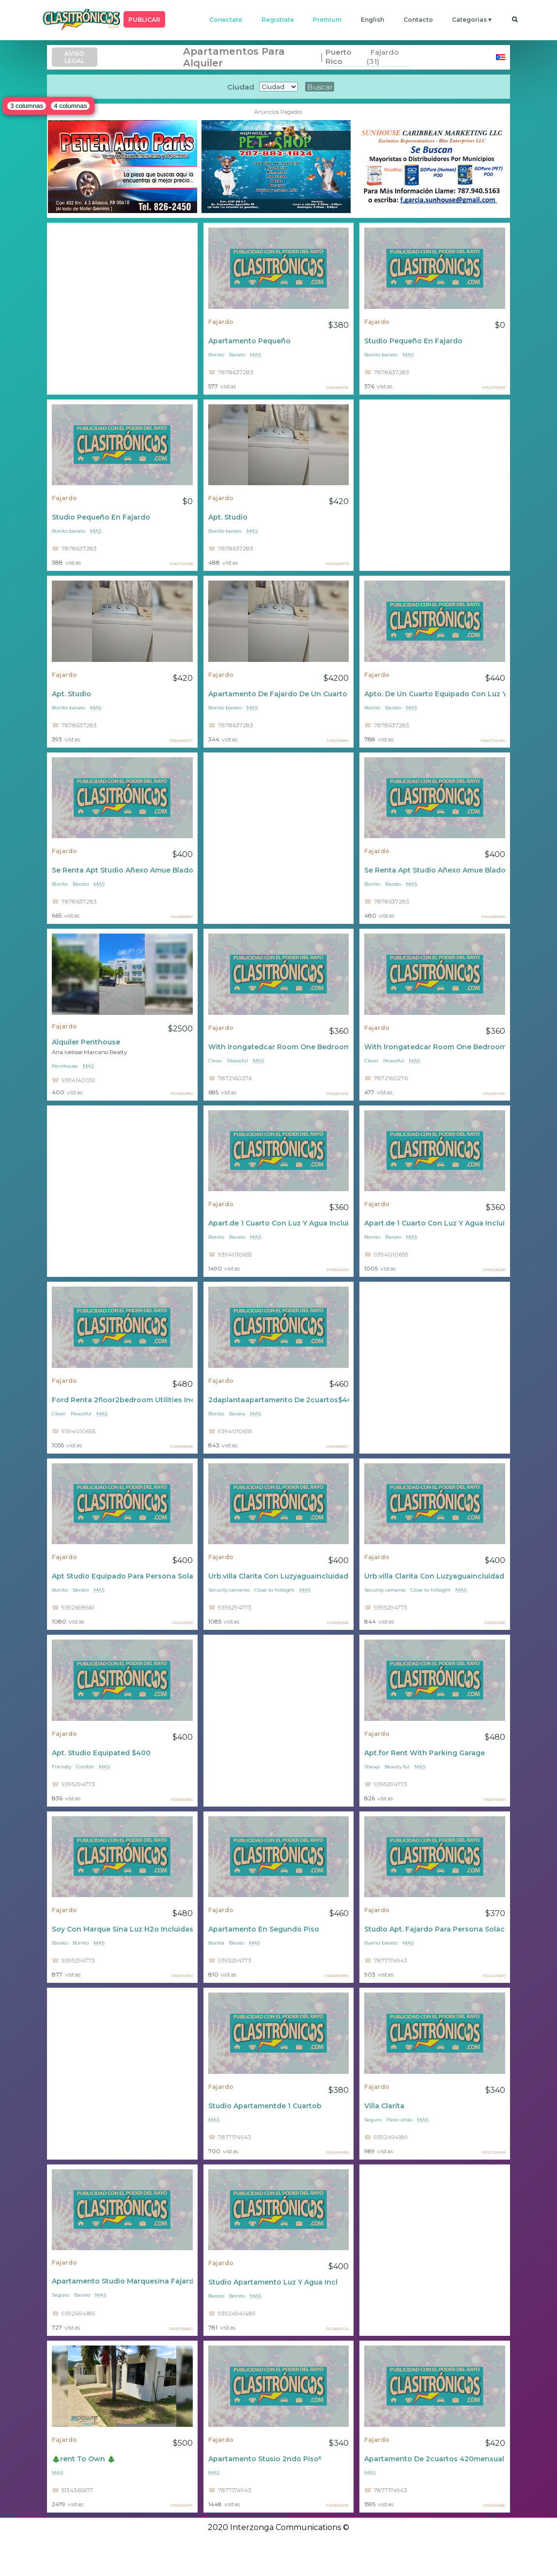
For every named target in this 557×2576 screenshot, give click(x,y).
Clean (215, 1061)
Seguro (373, 2119)
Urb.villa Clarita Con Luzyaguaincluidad (278, 1576)
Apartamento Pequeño (249, 341)
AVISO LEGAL (74, 57)
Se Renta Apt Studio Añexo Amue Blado (122, 870)
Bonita (216, 1943)
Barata (237, 1414)
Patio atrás (399, 2119)
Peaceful (237, 1061)
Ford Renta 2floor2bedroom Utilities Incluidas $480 (122, 1399)
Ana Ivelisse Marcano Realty (89, 1052)
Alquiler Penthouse (86, 1042)
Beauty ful (397, 1766)
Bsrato (236, 1943)
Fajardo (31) (383, 56)
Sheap (372, 1766)
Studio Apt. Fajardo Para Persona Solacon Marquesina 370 (434, 1929)
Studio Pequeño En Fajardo (413, 341)
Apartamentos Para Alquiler (234, 57)
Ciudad (240, 87)
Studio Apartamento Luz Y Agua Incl (273, 2282)
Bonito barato (381, 355)
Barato (237, 355)
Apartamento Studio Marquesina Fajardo (122, 2281)
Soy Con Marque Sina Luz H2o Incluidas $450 (122, 1929)
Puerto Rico (338, 56)
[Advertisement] (122, 309)
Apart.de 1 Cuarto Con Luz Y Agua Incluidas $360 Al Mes (278, 1223)
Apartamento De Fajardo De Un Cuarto (277, 694)
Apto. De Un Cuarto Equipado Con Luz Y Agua (434, 694)
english (372, 19)
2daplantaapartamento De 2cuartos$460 (278, 1399)
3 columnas (26, 105)
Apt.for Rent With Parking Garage (424, 1752)
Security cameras (228, 1590)
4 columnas (70, 105)
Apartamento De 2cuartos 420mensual (434, 2458)
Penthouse (65, 1066)
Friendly (61, 1766)
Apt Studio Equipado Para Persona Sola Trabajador (122, 1576)
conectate (225, 19)
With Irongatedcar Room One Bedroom (278, 1047)
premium (327, 19)
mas (255, 355)
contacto (418, 19)
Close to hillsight (274, 1590)
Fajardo (220, 321)
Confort (85, 1766)
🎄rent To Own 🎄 (83, 2458)
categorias (469, 19)
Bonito (216, 355)
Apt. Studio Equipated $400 (101, 1752)
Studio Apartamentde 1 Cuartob (265, 2105)
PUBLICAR (144, 19)
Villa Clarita (384, 2105)
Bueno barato (381, 1943)
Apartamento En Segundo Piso (263, 1929)
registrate (278, 19)
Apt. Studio (228, 517)
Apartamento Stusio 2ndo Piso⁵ (265, 2458)
